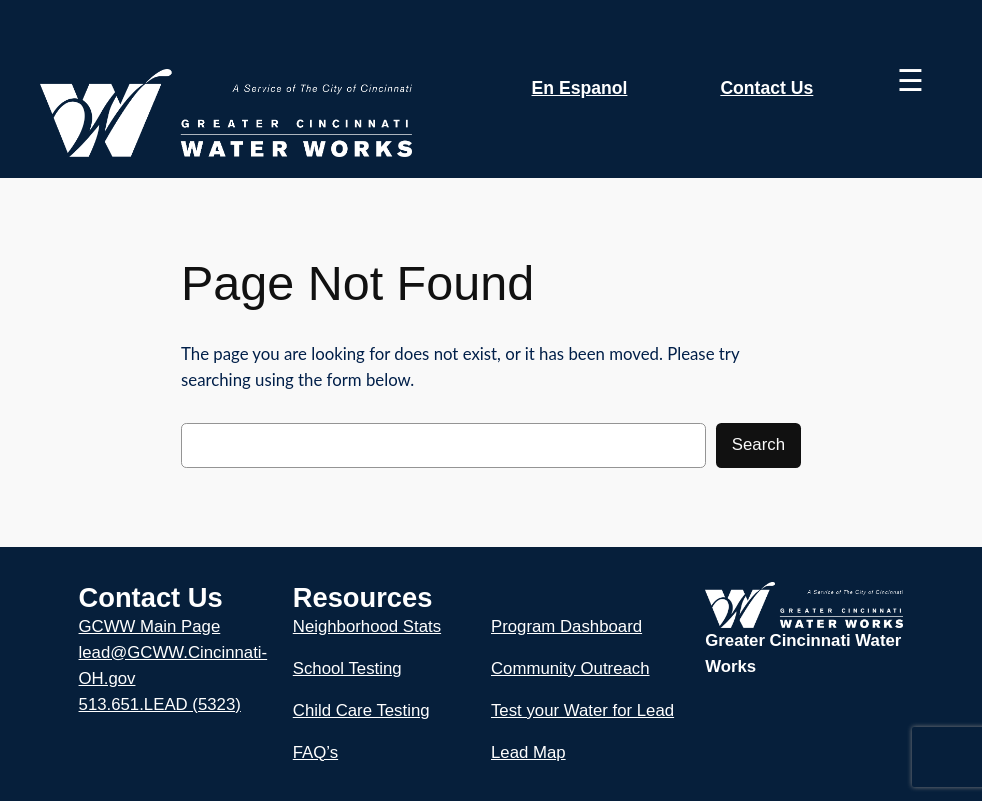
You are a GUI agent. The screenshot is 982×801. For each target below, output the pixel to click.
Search (758, 444)
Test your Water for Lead (582, 710)
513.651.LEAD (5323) (160, 704)
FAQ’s (315, 752)
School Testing (347, 668)
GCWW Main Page (150, 626)
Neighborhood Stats (367, 626)
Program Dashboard (566, 626)
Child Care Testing (361, 710)
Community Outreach (570, 668)
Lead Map (528, 752)
